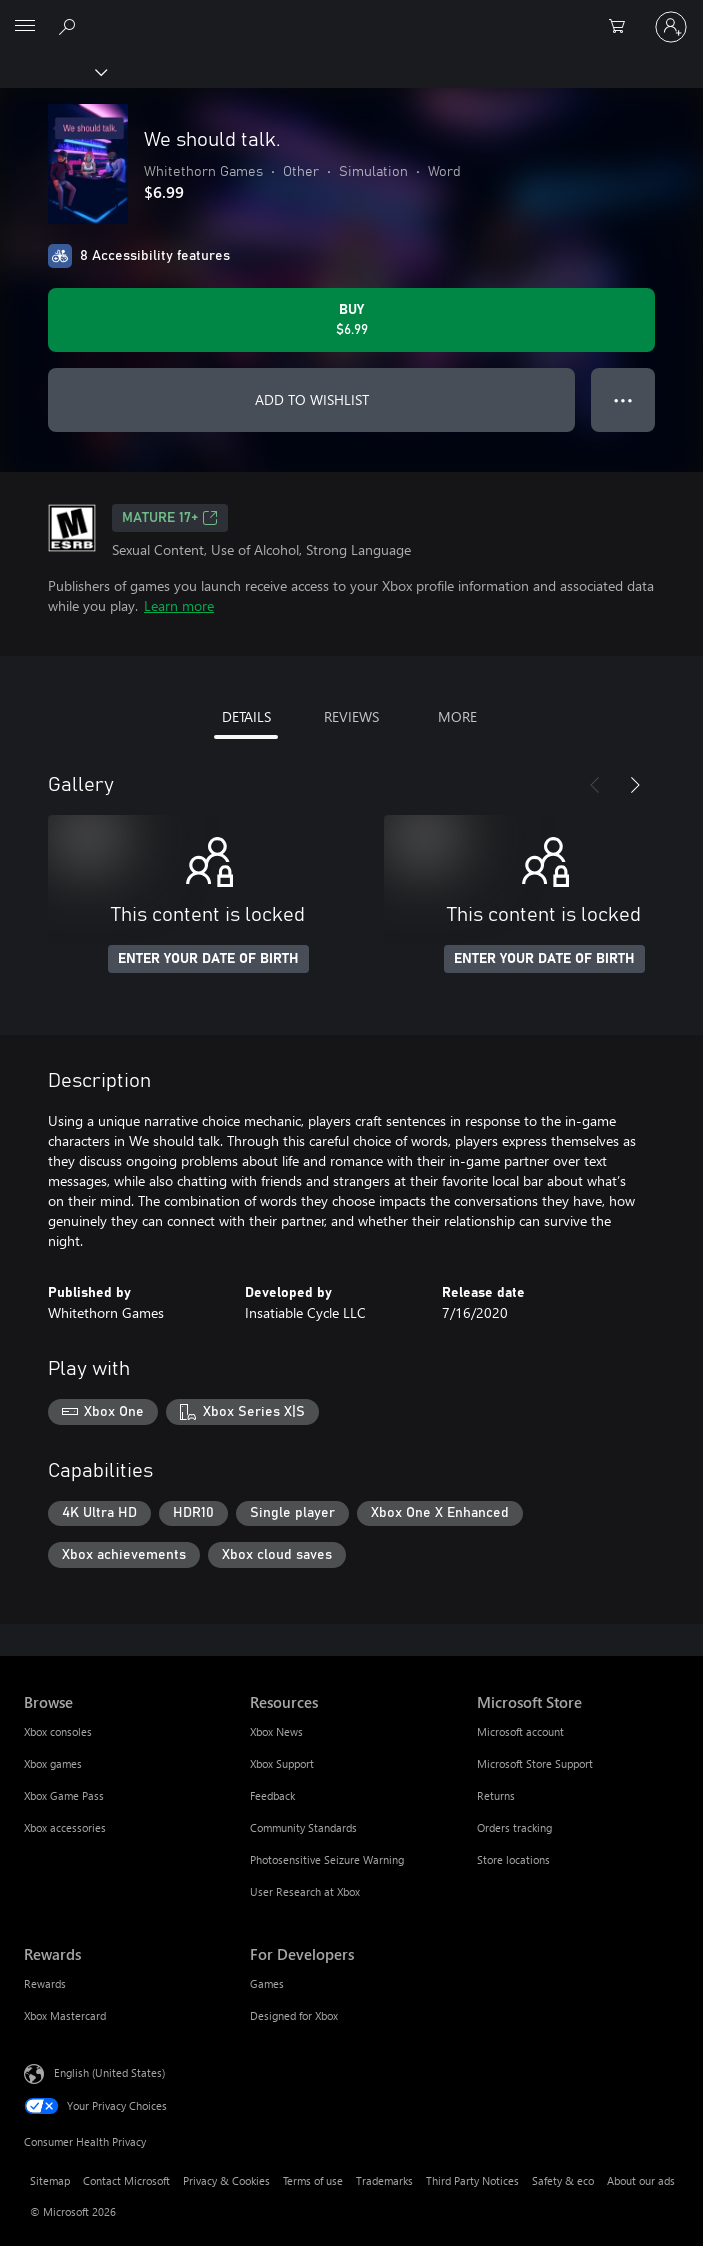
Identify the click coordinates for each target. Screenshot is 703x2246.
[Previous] (595, 785)
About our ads (641, 2180)
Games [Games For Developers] (267, 1983)
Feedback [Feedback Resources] (272, 1795)
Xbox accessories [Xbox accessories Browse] (65, 1827)
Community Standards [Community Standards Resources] (303, 1827)
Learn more (179, 605)
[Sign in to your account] (671, 27)
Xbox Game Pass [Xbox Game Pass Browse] (64, 1795)
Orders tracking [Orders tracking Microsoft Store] (514, 1827)
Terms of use (313, 2180)
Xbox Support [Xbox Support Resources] (282, 1763)
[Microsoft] (351, 15)
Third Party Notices (472, 2180)
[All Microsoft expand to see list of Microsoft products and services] (25, 27)
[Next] (635, 785)
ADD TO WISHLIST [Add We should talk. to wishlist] (312, 399)
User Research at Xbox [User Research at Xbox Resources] (305, 1891)
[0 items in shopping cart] (623, 27)
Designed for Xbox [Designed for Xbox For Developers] (294, 2015)
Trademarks (384, 2180)
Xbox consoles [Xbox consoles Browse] (58, 1731)
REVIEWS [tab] (351, 716)
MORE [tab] (457, 716)
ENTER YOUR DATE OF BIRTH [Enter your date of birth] (208, 959)
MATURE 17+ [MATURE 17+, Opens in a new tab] (170, 518)
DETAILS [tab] (246, 716)
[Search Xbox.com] (70, 26)
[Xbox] (52, 71)
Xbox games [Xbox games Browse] (53, 1763)
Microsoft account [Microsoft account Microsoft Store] (520, 1731)
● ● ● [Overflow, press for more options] (623, 399)
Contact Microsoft (126, 2180)
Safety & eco (563, 2180)
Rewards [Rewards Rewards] (45, 1983)
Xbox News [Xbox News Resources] (276, 1731)
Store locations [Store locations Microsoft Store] (513, 1859)
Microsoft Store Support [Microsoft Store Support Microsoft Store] (535, 1763)
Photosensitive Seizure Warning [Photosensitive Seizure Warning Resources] (327, 1859)
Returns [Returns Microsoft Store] (496, 1795)
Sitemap (50, 2180)
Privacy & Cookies (226, 2180)
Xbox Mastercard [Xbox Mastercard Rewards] (65, 2015)
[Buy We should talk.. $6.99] (351, 320)
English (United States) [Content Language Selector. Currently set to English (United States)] (109, 2072)
